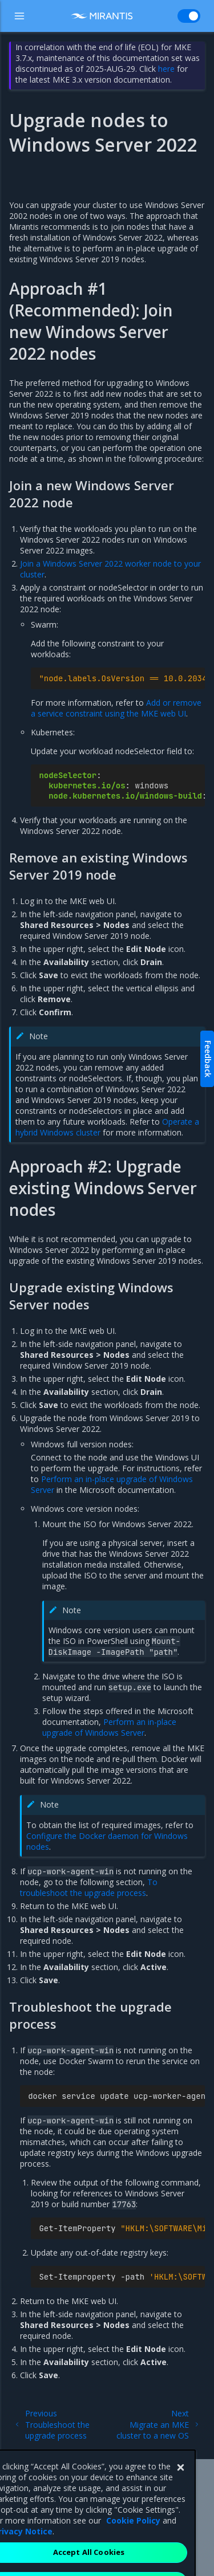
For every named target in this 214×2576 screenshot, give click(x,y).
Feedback (208, 1058)
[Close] (180, 2487)
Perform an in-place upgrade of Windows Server (109, 1727)
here (166, 68)
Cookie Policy (133, 2540)
